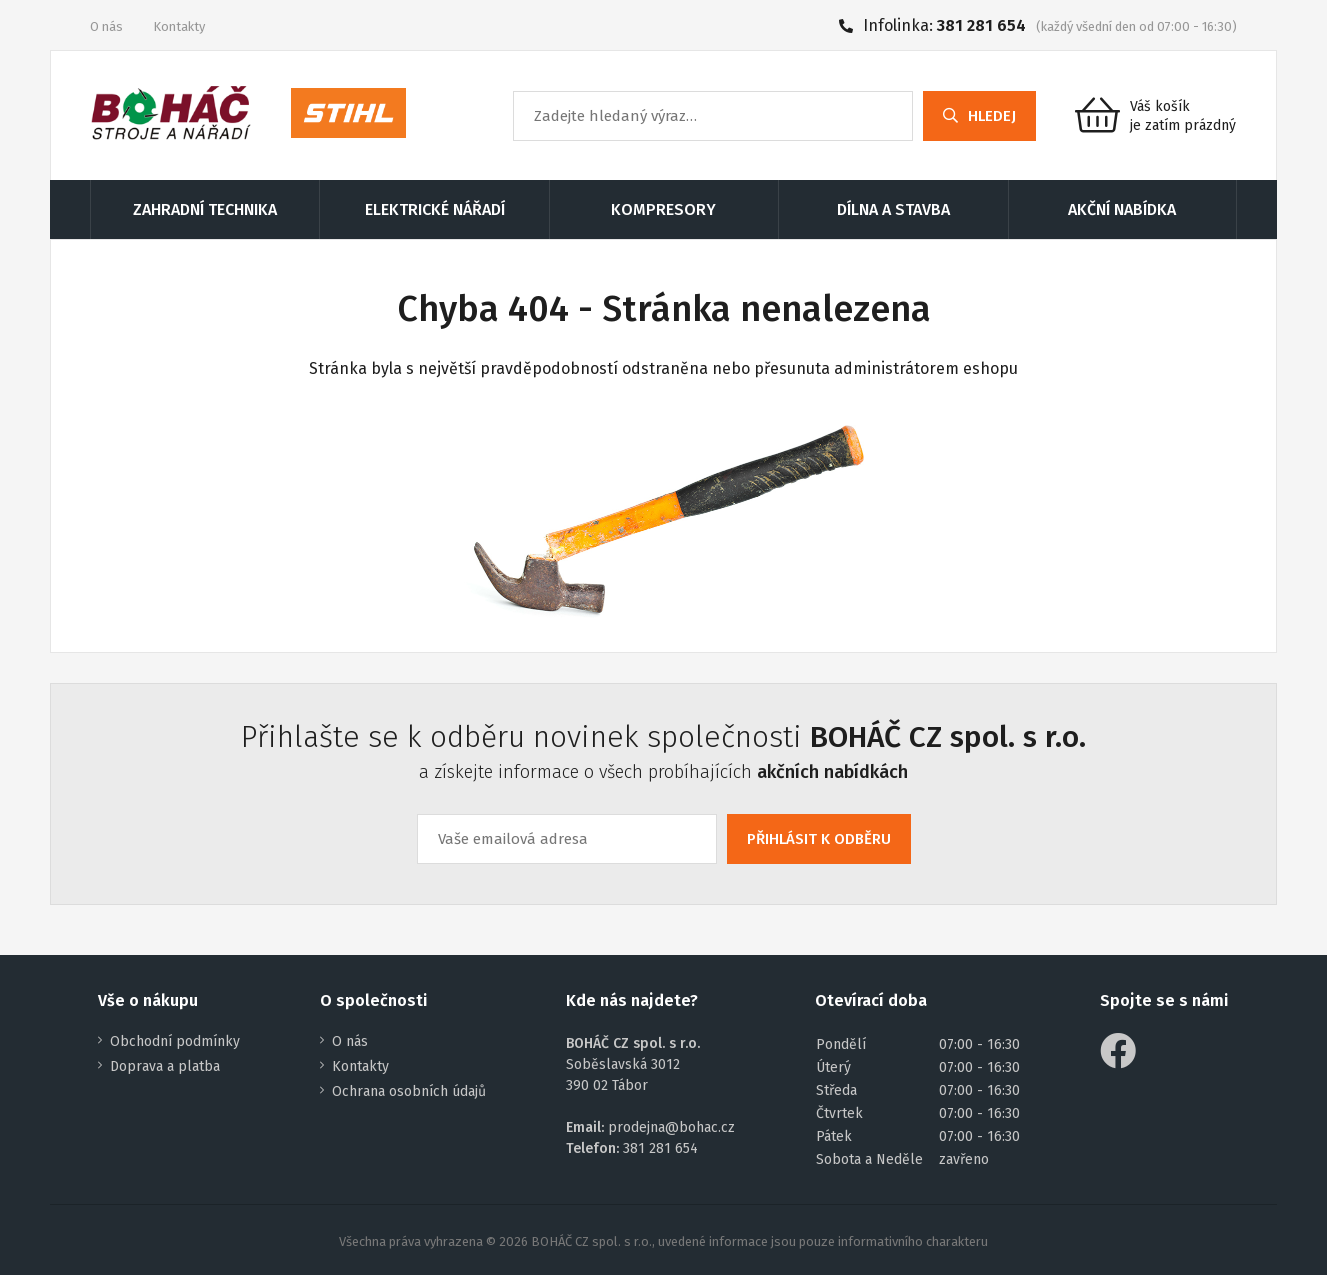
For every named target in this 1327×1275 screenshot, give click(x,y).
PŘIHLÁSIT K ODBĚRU (819, 839)
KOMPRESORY (663, 209)
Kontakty (179, 26)
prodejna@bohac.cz (671, 1127)
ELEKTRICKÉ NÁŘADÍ (435, 209)
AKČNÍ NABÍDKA (1122, 209)
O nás (106, 26)
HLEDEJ (979, 116)
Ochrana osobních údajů (409, 1091)
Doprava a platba (165, 1066)
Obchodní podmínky (175, 1041)
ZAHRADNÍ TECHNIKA (205, 209)
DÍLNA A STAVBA (893, 209)
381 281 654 (981, 25)
